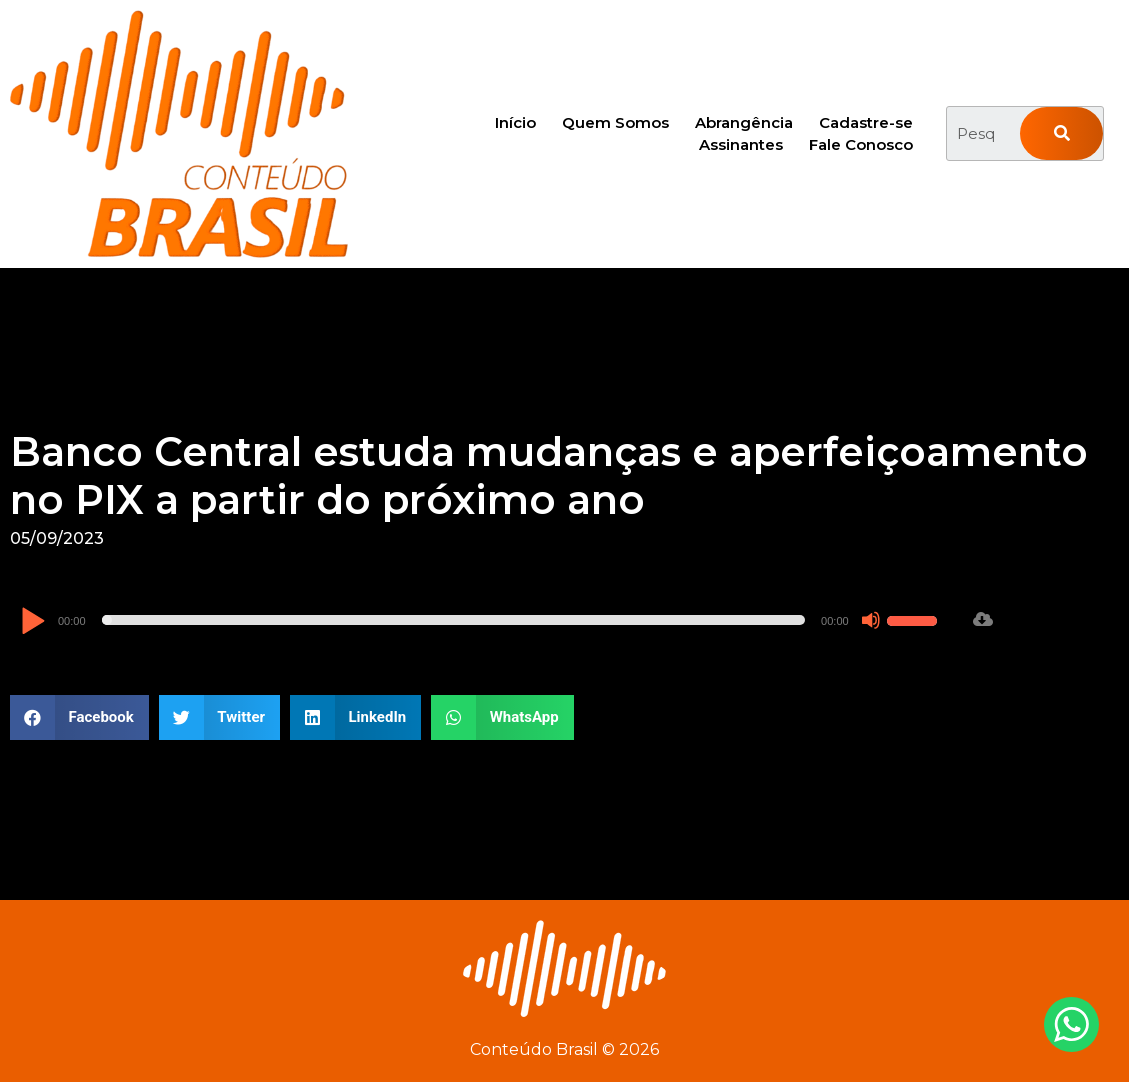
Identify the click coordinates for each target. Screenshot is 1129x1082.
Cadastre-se (866, 122)
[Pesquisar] (1061, 133)
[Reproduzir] (32, 622)
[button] (79, 717)
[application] (481, 620)
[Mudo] (871, 620)
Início (515, 122)
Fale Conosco (861, 144)
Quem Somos (615, 122)
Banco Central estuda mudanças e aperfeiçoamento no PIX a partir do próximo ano (549, 475)
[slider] (454, 620)
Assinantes (741, 144)
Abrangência (744, 122)
